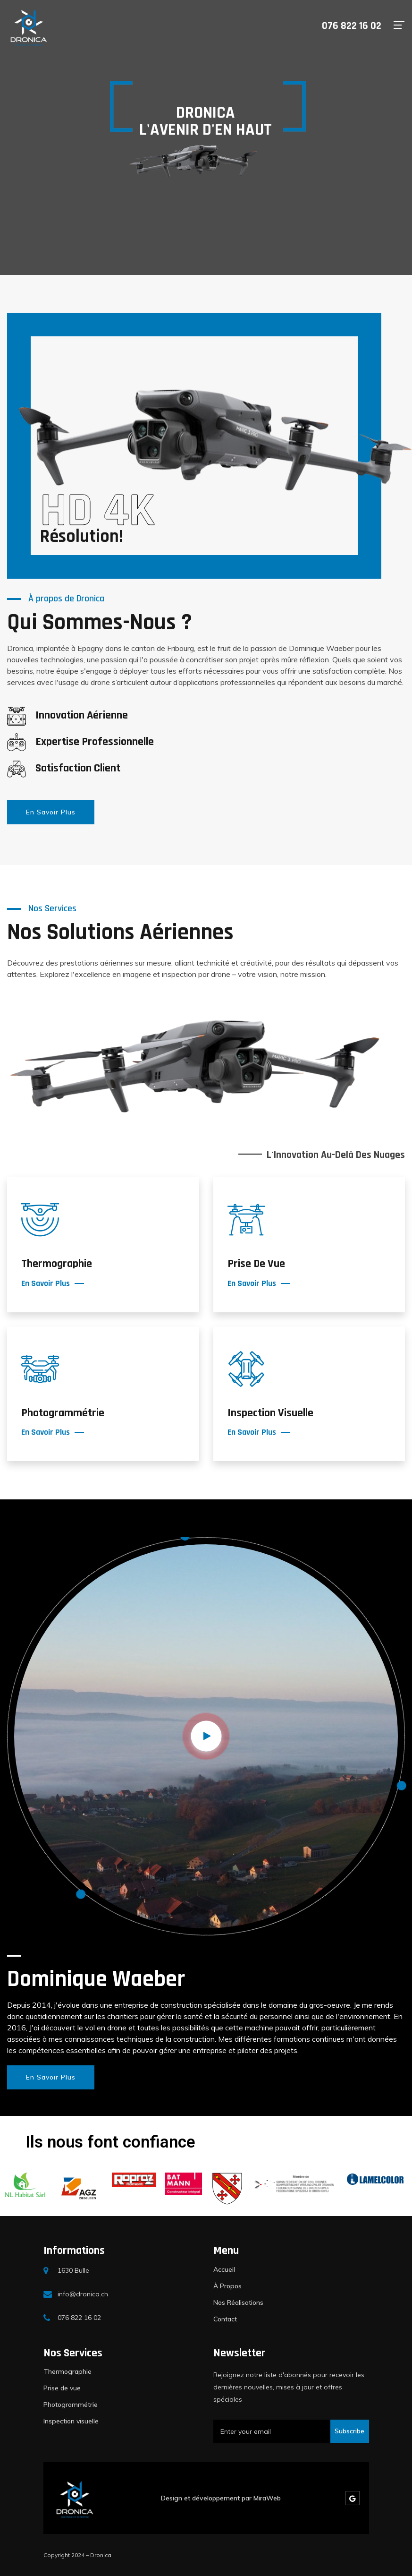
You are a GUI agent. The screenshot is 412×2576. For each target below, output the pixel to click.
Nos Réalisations (238, 2302)
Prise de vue (62, 2388)
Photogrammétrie (70, 2404)
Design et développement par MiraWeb (221, 2498)
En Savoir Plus (51, 812)
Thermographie (67, 2371)
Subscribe (349, 2431)
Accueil (224, 2269)
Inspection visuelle (71, 2421)
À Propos (227, 2286)
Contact (225, 2319)
